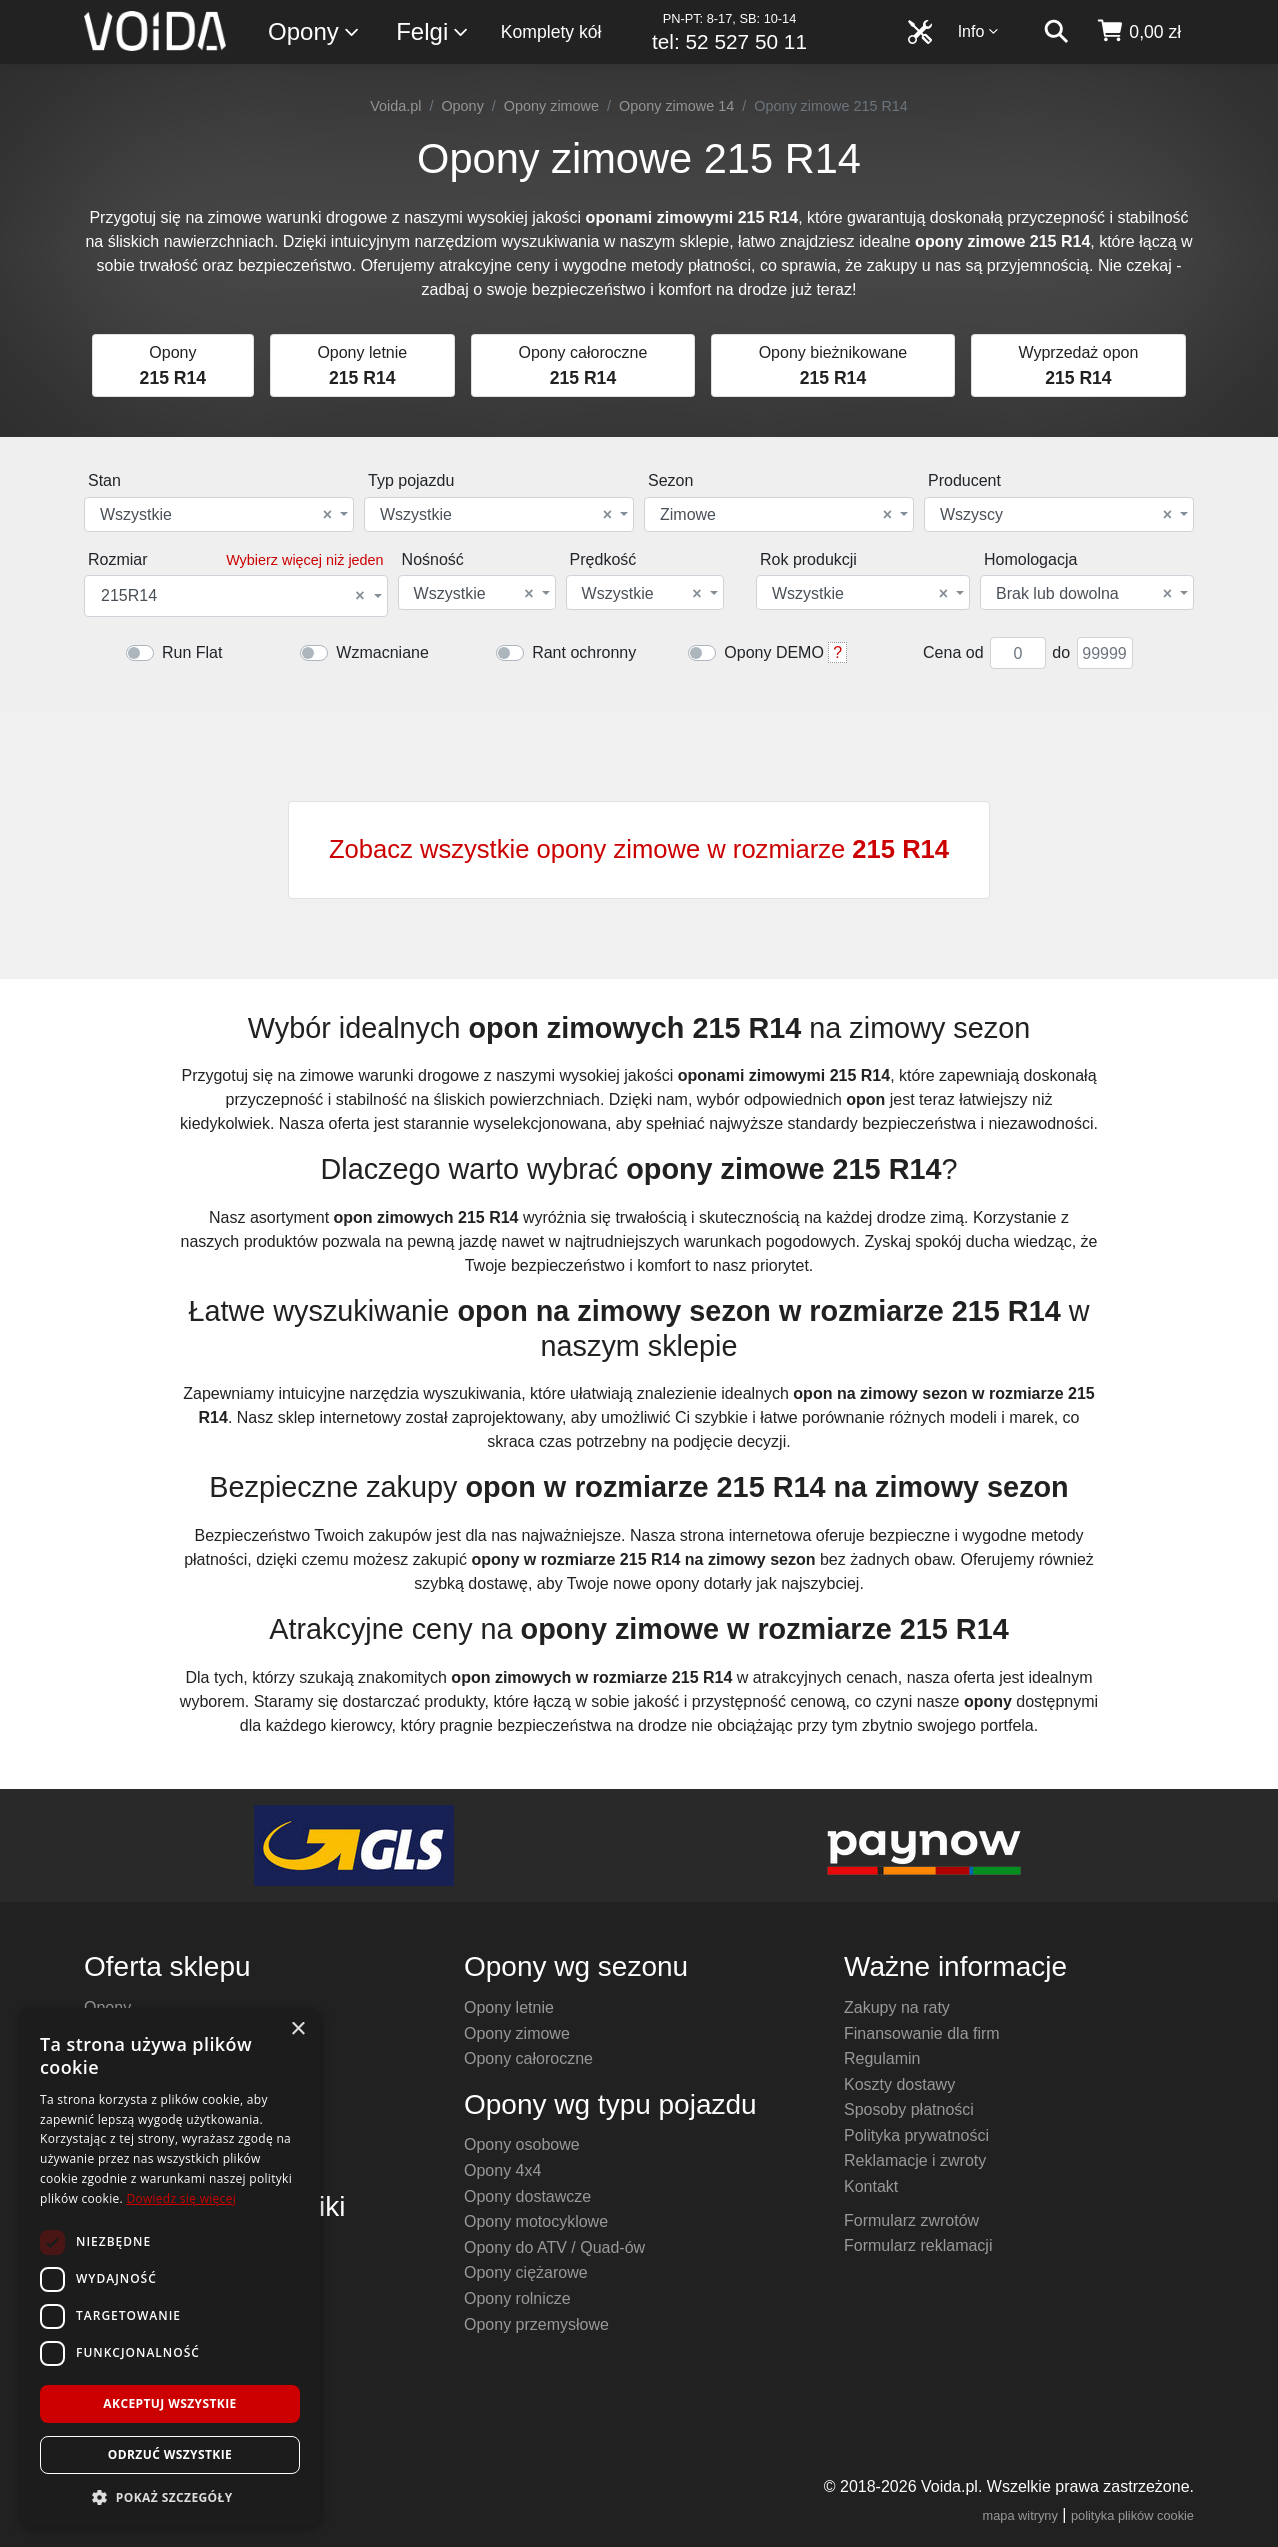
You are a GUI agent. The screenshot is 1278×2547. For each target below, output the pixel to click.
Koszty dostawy (899, 2084)
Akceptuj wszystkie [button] (169, 2403)
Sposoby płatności (909, 2109)
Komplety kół (551, 32)
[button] (170, 2497)
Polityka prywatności (916, 2135)
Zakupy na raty (897, 2007)
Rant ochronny (584, 652)
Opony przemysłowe (536, 2324)
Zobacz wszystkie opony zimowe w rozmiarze (639, 849)
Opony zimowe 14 (676, 106)
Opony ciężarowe (526, 2272)
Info (979, 31)
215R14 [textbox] (233, 596)
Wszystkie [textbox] (216, 515)
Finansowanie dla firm (922, 2033)
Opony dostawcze (527, 2196)
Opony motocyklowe (536, 2221)
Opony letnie (509, 2007)
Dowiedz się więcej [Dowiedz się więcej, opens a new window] (181, 2198)
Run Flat (192, 652)
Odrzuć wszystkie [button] (170, 2454)
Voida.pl (395, 106)
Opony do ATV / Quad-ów (554, 2247)
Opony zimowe (551, 106)
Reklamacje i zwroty (915, 2160)
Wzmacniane (382, 652)
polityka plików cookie (1132, 2515)
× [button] (297, 2029)
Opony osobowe (522, 2144)
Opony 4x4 (502, 2170)
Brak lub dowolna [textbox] (1084, 594)
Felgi (433, 32)
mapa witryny (1020, 2515)
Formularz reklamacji (918, 2245)
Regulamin (882, 2058)
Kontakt (871, 2186)
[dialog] (170, 2267)
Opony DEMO (774, 652)
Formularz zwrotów (911, 2220)
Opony (314, 32)
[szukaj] (1056, 32)
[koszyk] (1138, 32)
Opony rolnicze (517, 2298)
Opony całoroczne (528, 2058)
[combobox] (219, 514)
